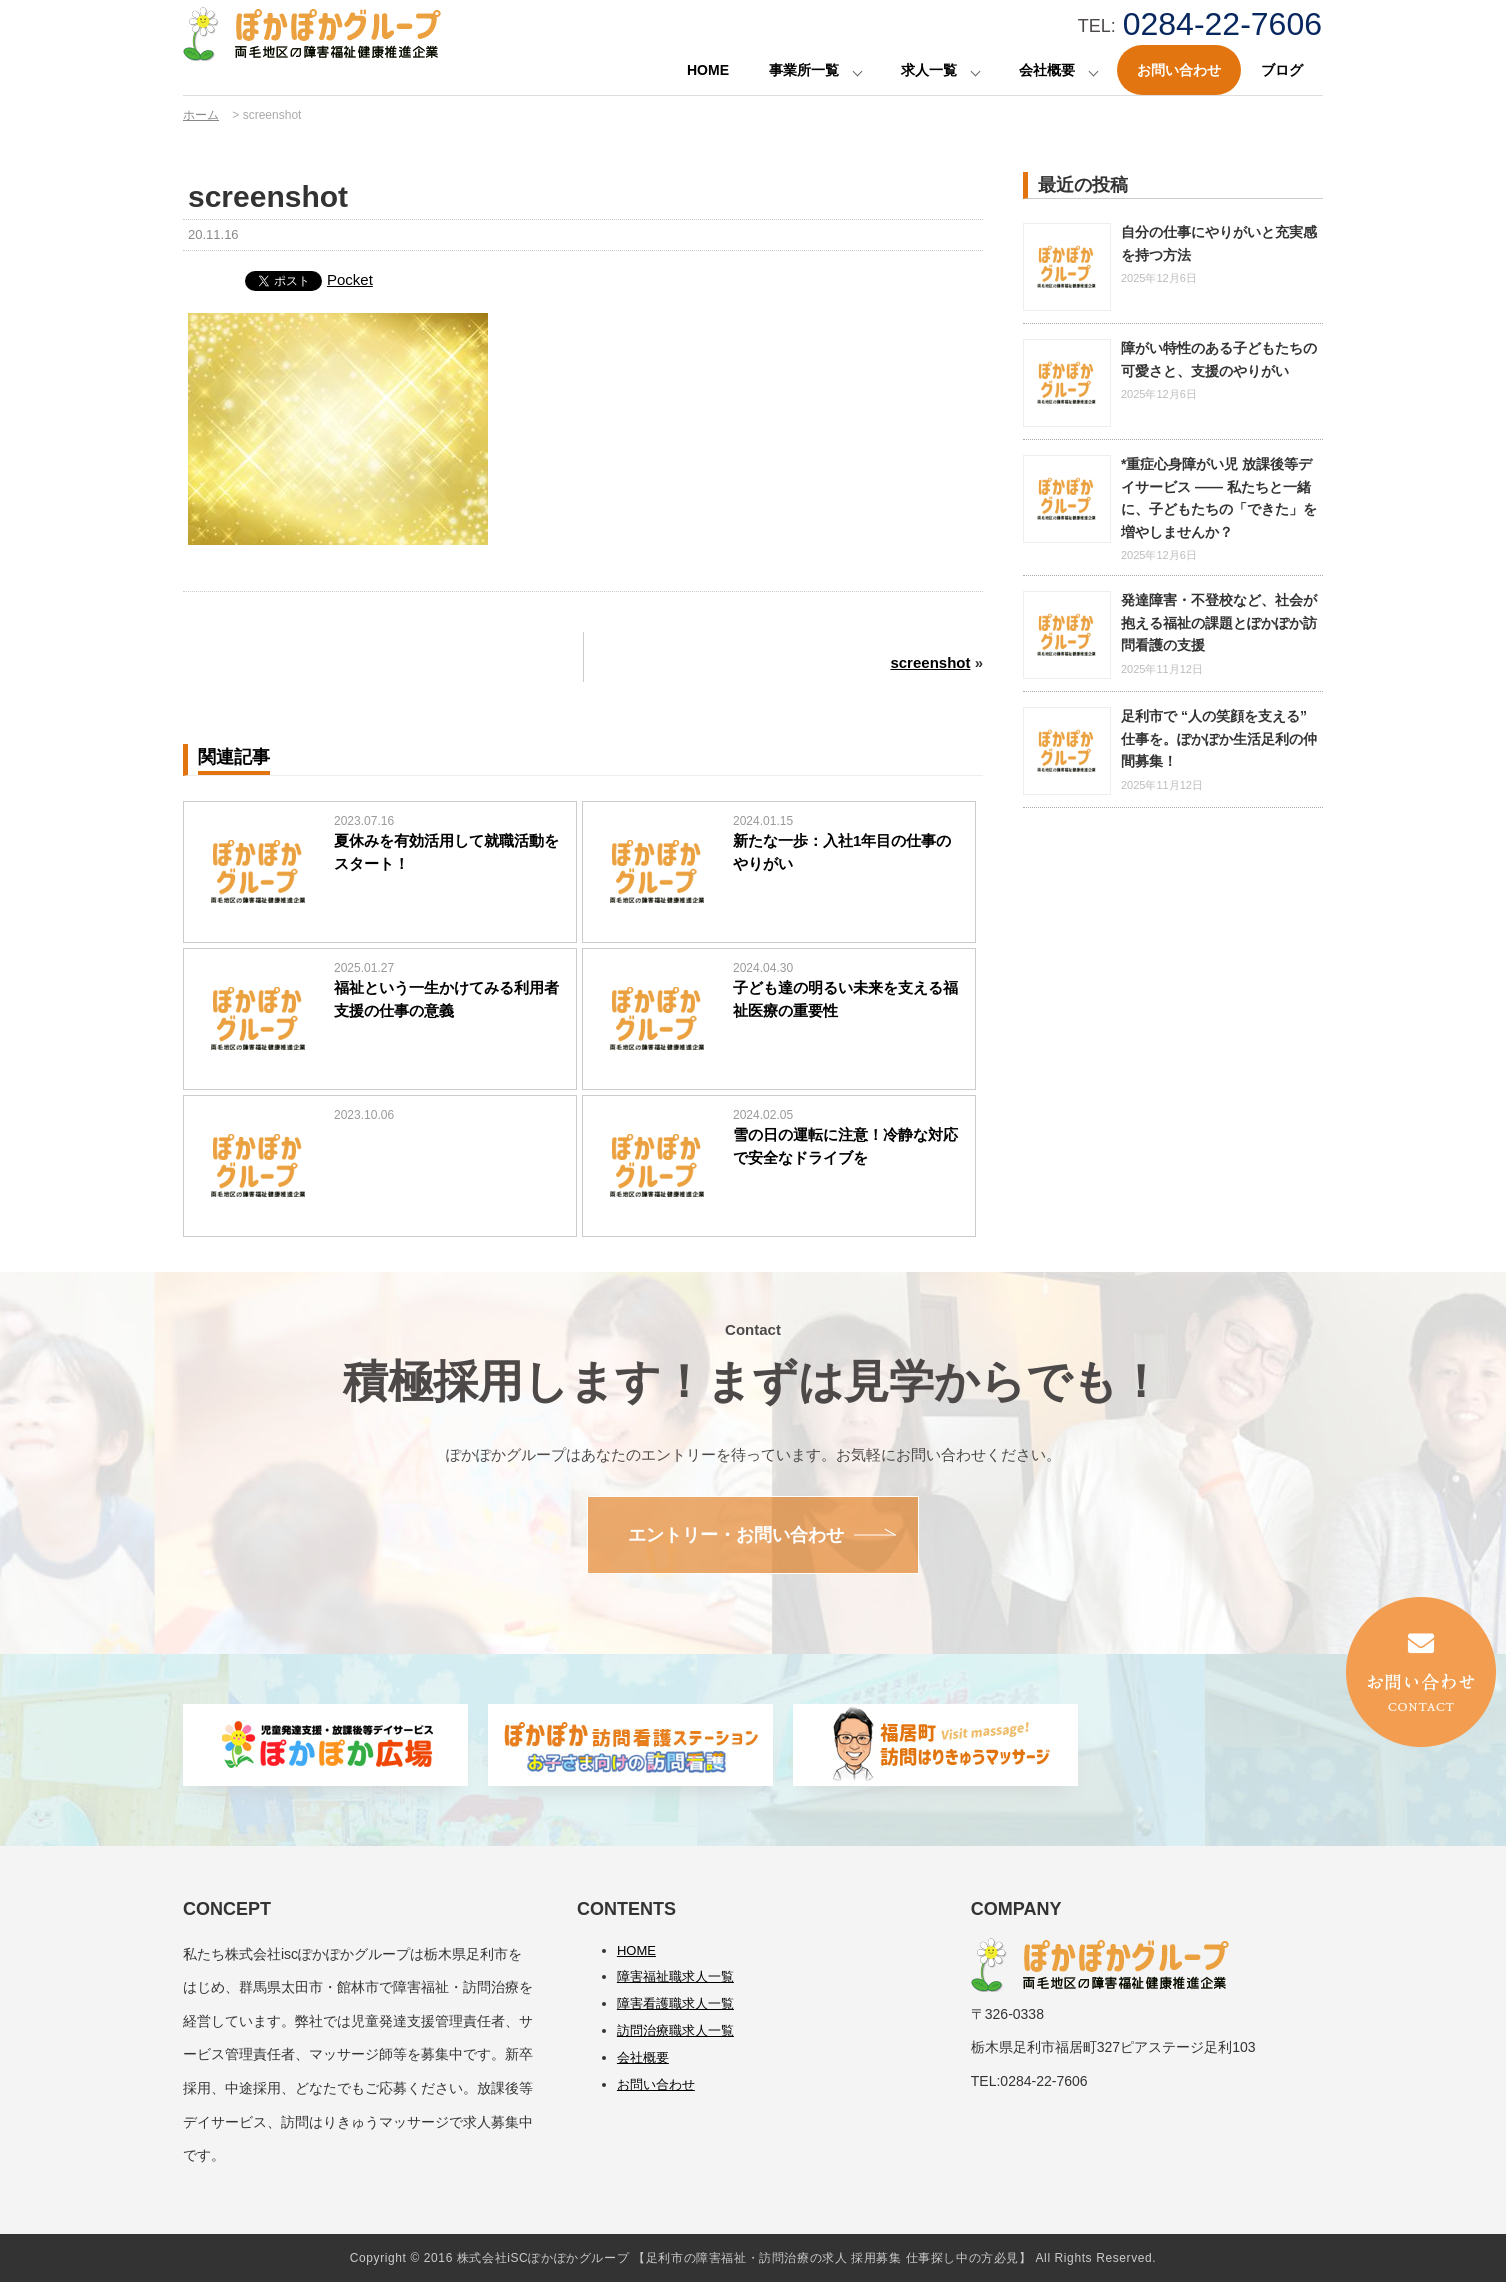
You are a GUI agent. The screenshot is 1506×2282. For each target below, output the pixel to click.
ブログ (1282, 70)
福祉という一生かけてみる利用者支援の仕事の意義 (446, 999)
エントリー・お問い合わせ (736, 1535)
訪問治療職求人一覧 (675, 2030)
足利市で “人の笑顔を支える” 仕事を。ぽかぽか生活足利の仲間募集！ (1219, 738)
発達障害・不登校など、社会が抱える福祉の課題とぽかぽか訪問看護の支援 (1219, 622)
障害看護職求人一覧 (675, 2003)
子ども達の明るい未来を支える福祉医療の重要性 (845, 999)
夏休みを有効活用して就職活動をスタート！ (446, 852)
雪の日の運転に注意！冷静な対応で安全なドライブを (845, 1146)
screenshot (930, 662)
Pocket (350, 279)
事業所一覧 (804, 70)
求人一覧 (929, 70)
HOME (708, 70)
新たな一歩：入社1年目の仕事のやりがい (842, 852)
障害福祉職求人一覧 (675, 1976)
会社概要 (1047, 70)
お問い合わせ (1179, 70)
